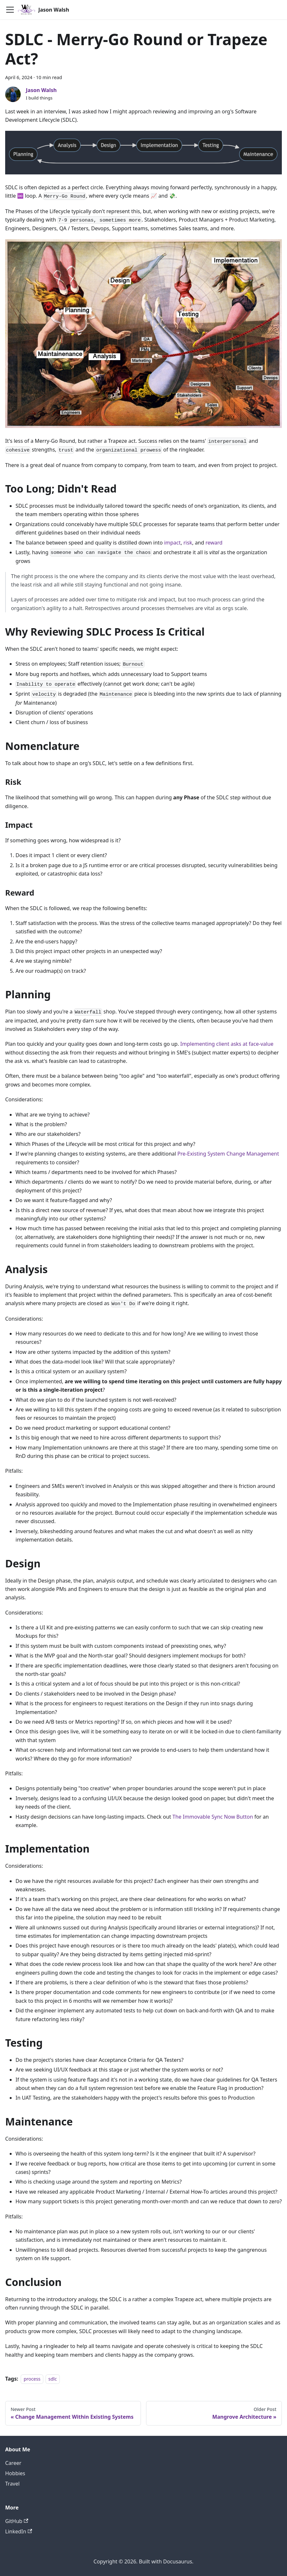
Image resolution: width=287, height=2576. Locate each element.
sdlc (52, 2379)
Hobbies (15, 2473)
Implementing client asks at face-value (226, 1043)
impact (172, 542)
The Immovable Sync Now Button (213, 1816)
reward (214, 542)
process (32, 2379)
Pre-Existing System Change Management (228, 1153)
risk (187, 542)
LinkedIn (18, 2531)
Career (13, 2463)
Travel (12, 2483)
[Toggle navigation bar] (10, 10)
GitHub (16, 2521)
